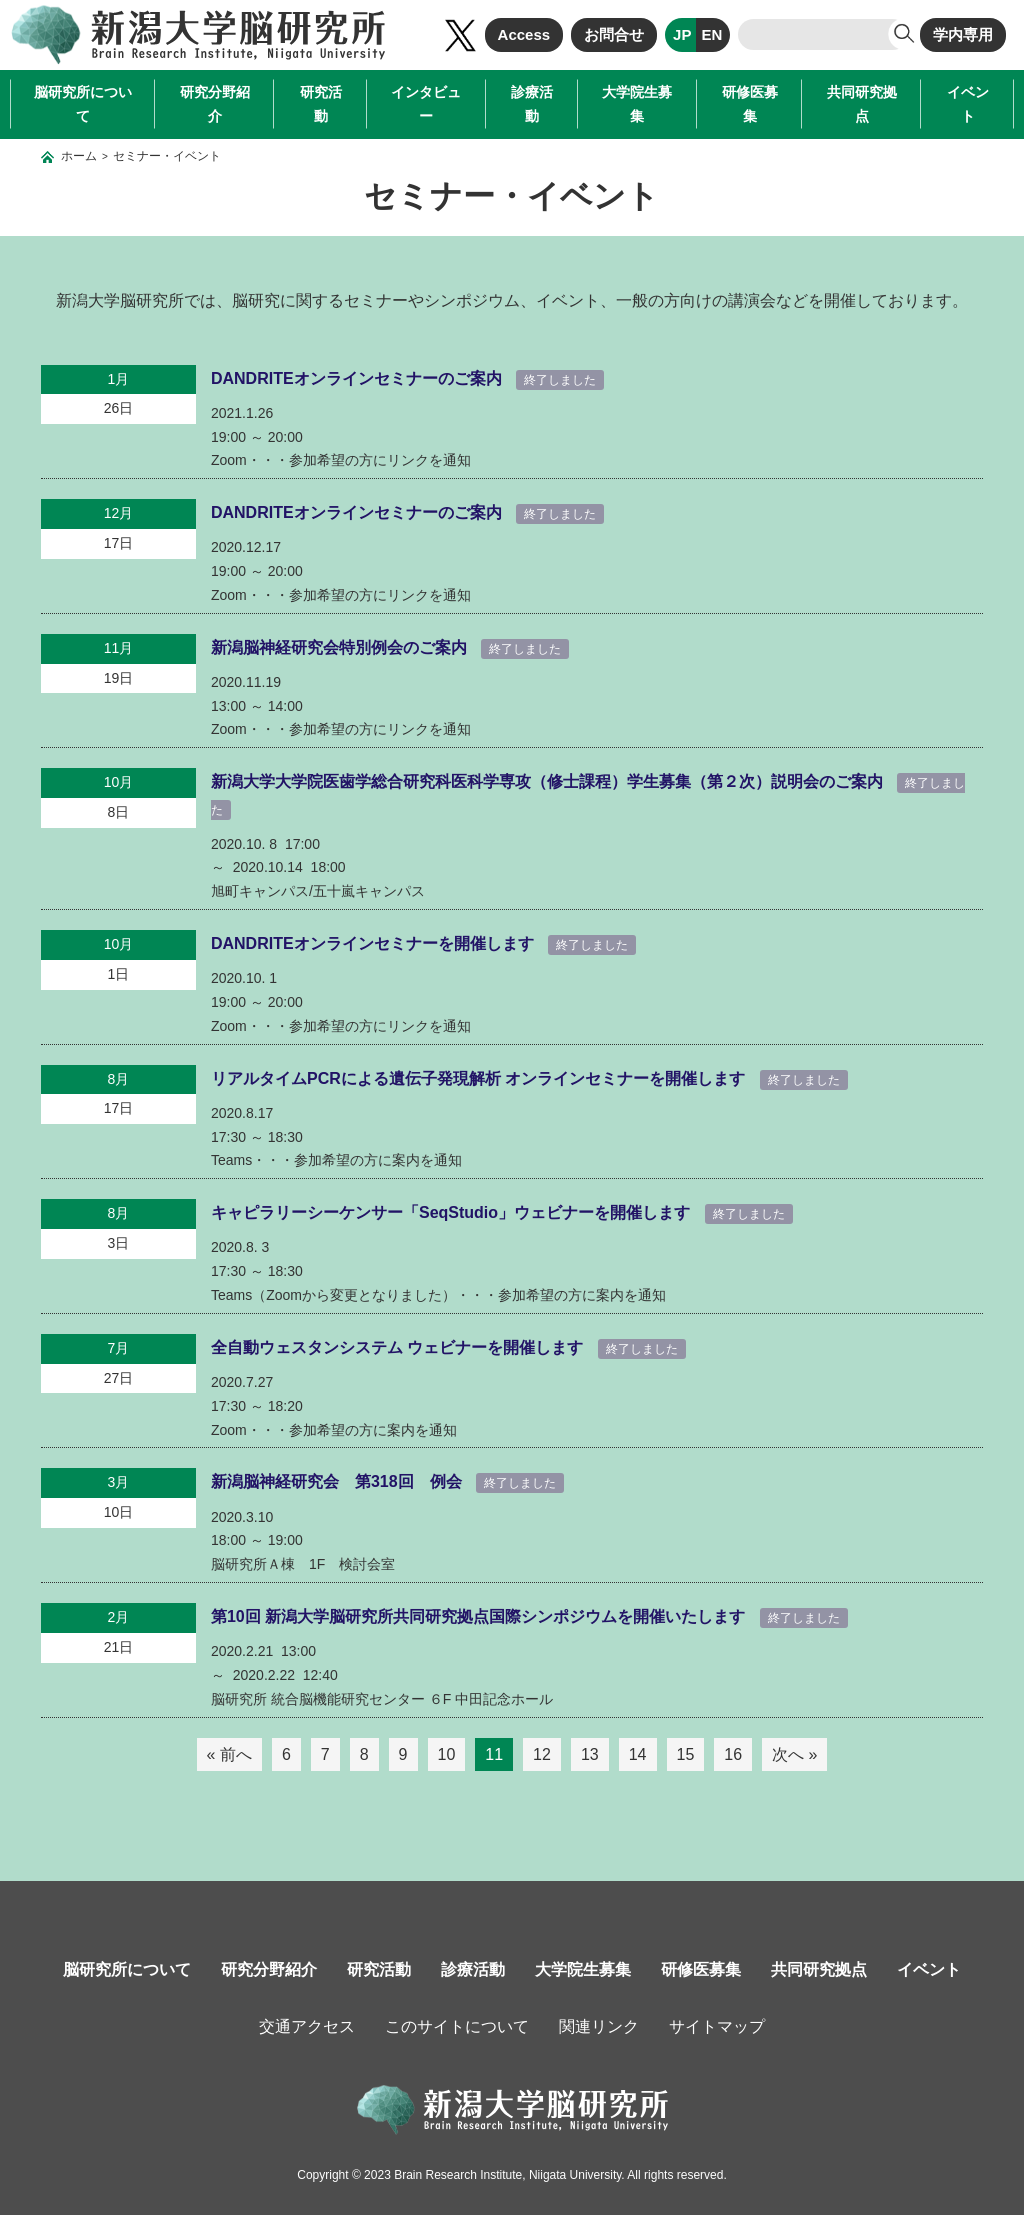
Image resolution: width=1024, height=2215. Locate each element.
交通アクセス (307, 2026)
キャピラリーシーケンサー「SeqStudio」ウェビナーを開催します (453, 1212)
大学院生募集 (637, 104)
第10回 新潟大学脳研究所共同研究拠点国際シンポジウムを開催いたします (480, 1616)
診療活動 (532, 104)
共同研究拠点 (862, 104)
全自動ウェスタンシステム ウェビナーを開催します (399, 1347)
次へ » (794, 1754)
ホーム (79, 156)
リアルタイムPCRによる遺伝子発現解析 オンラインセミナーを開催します (480, 1078)
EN (711, 34)
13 (590, 1754)
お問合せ (614, 34)
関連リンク (599, 2026)
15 (686, 1754)
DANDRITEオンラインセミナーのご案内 (358, 378)
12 (542, 1754)
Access (524, 34)
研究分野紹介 (215, 104)
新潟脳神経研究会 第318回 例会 (338, 1481)
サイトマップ (717, 2026)
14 (638, 1754)
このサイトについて (457, 2026)
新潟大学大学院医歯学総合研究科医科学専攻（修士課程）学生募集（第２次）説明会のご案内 (549, 781)
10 (447, 1754)
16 (733, 1754)
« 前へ (229, 1754)
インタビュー (426, 104)
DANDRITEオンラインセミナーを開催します (374, 943)
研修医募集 (750, 104)
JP (682, 34)
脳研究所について (83, 104)
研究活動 (321, 104)
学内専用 (963, 34)
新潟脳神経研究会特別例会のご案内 (341, 647)
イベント (968, 104)
